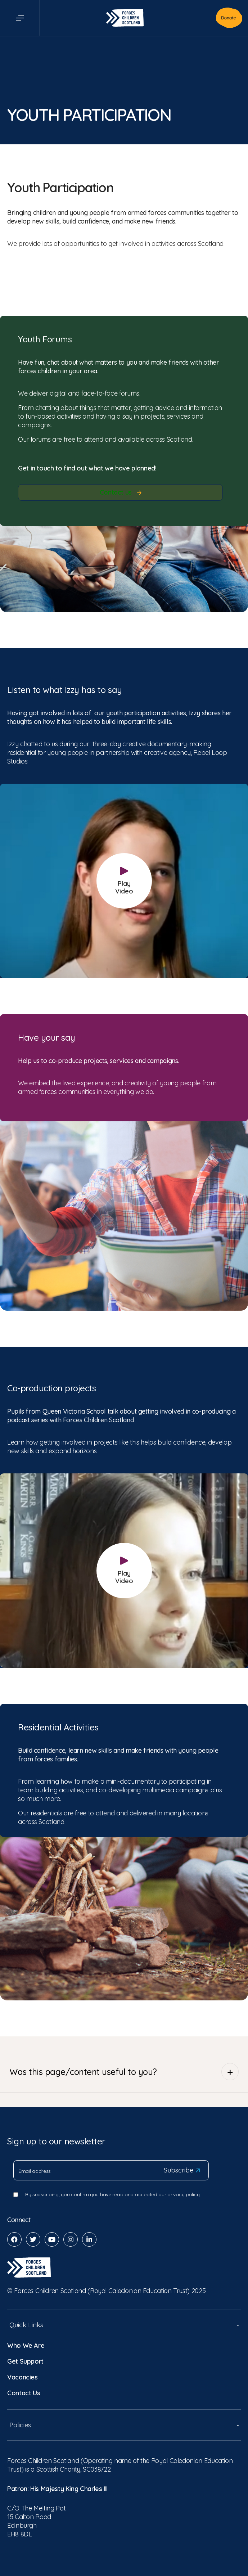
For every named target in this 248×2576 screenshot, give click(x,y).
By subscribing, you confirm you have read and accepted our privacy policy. (112, 2194)
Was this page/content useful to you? (124, 2071)
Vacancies (22, 2377)
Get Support (25, 2361)
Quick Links (124, 2325)
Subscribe (182, 2170)
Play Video (124, 881)
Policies (124, 2425)
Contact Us (23, 2393)
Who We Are (25, 2345)
